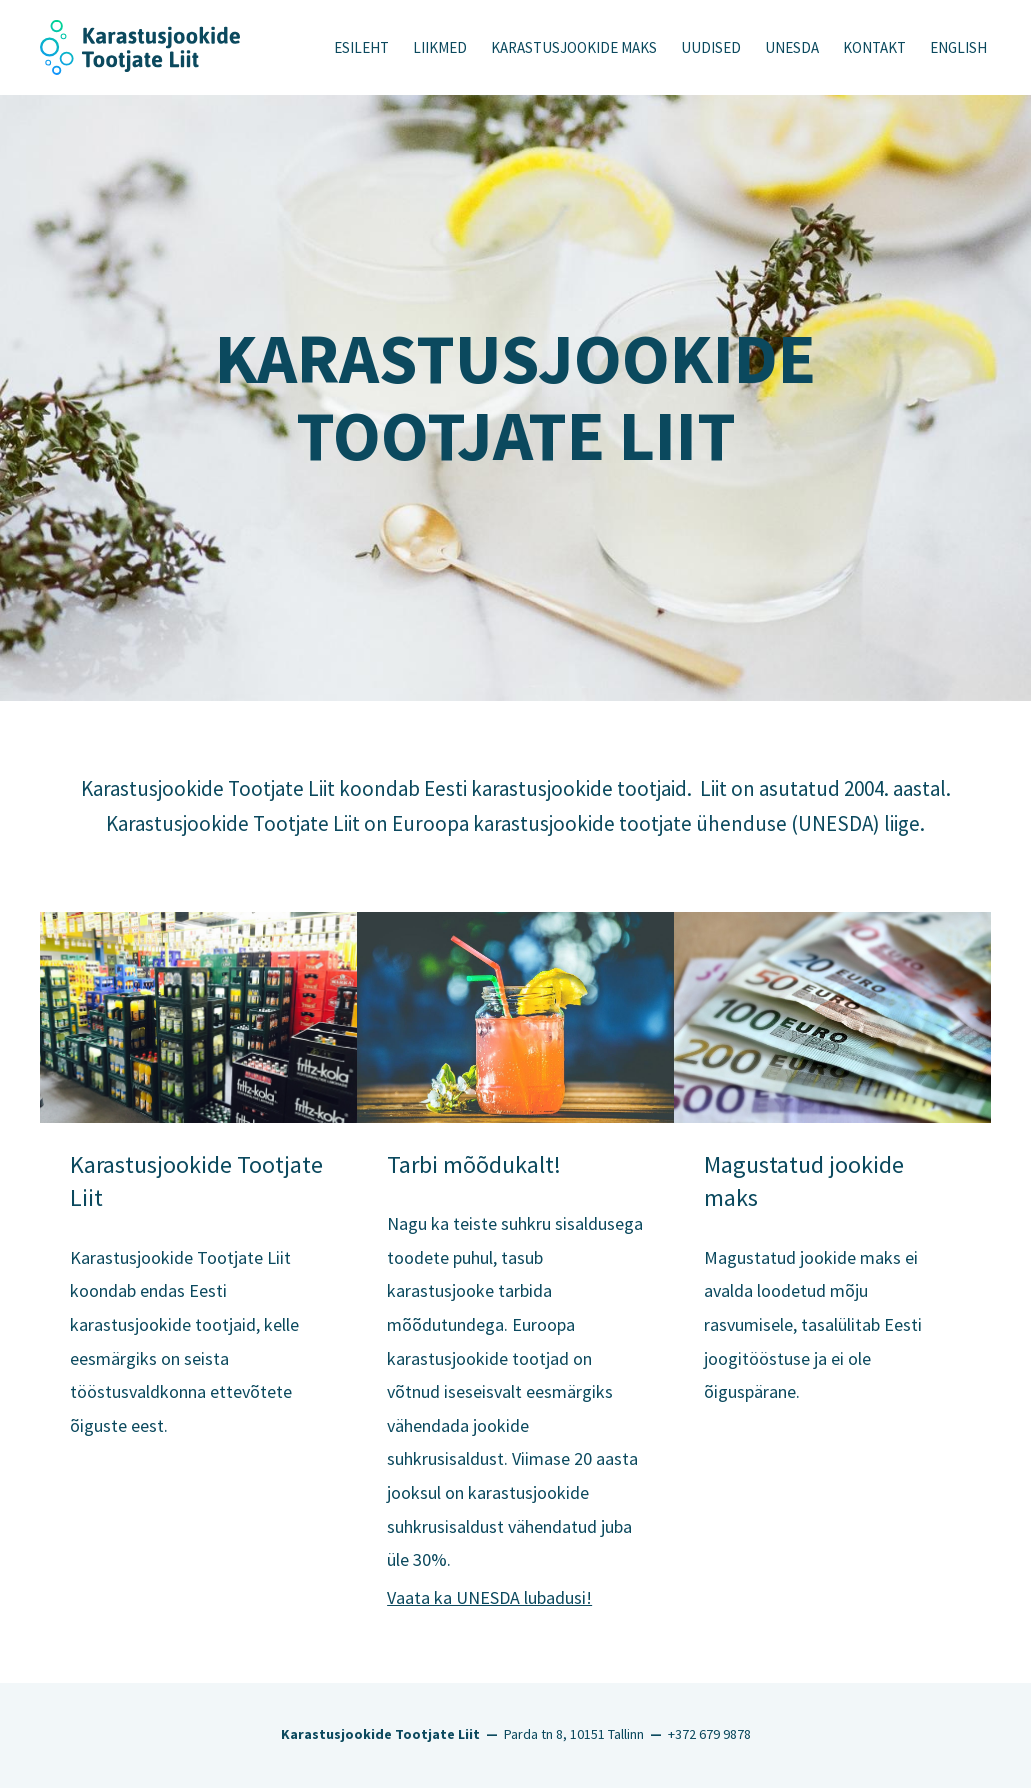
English (958, 47)
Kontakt (874, 47)
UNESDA (792, 47)
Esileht (361, 47)
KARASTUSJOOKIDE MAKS (574, 47)
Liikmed (440, 47)
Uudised (711, 47)
